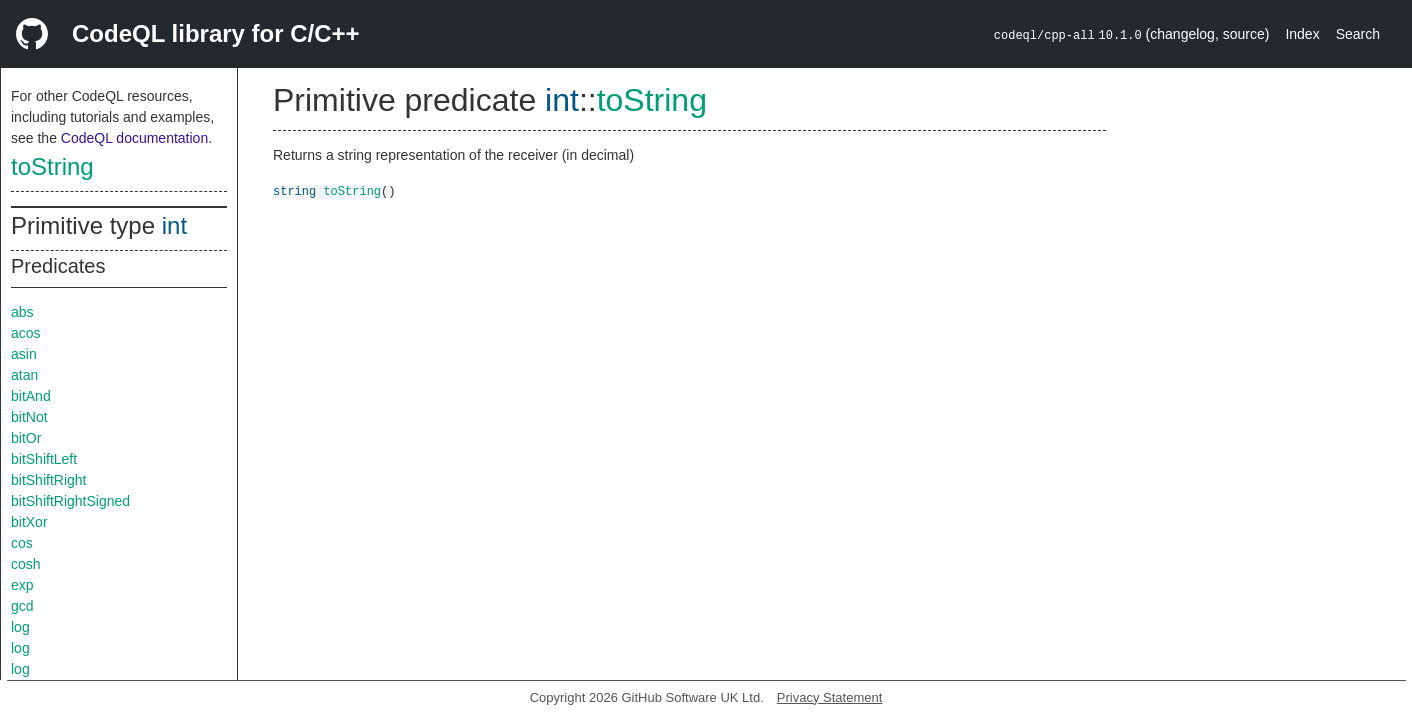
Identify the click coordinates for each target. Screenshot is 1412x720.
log (20, 627)
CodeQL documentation (134, 138)
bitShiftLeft (44, 459)
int (174, 225)
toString (52, 166)
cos (22, 543)
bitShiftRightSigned (70, 501)
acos (26, 333)
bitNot (29, 417)
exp (22, 585)
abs (22, 312)
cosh (26, 564)
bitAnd (31, 396)
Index (1302, 34)
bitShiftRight (48, 480)
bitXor (29, 522)
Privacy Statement (830, 697)
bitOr (26, 438)
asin (24, 354)
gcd (22, 606)
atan (24, 375)
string (294, 190)
